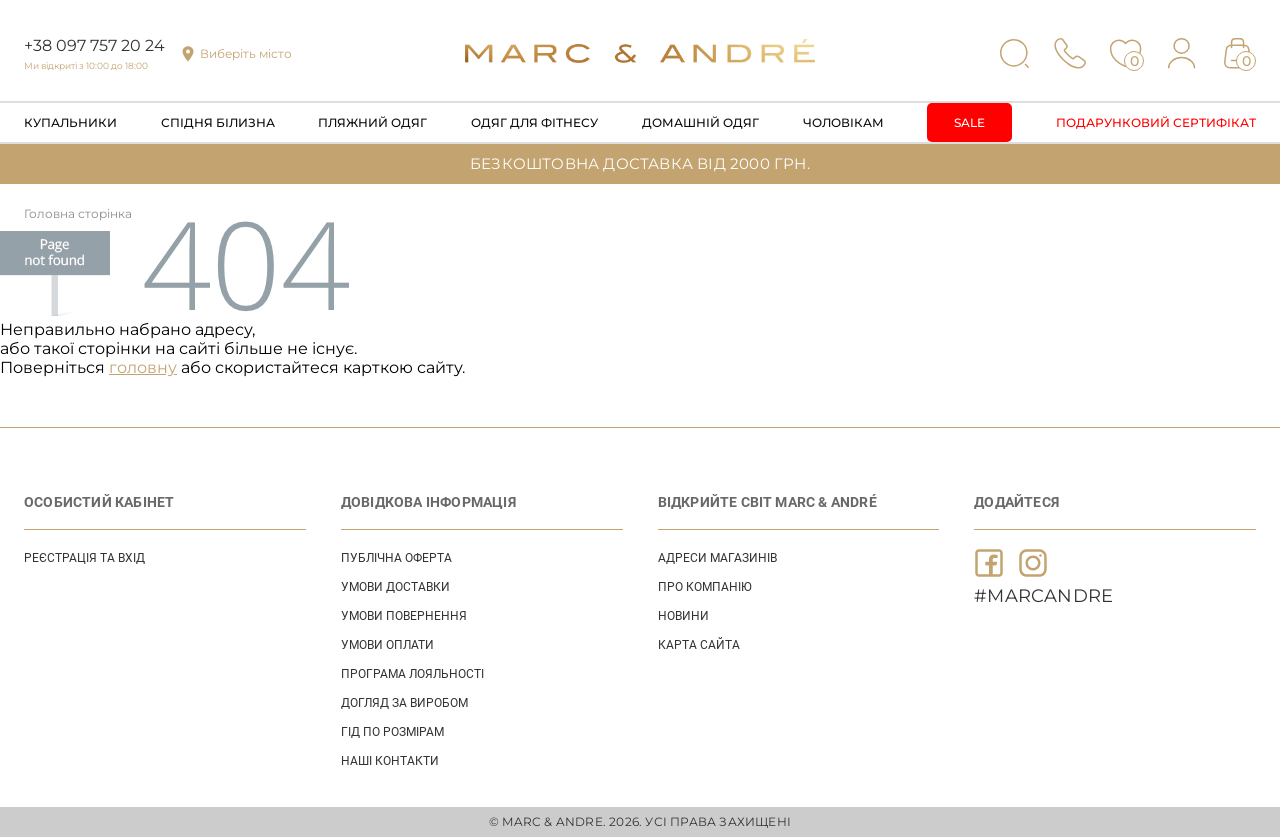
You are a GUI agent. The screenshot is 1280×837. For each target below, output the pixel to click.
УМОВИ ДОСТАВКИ (395, 587)
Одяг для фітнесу (534, 122)
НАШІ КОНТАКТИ (390, 761)
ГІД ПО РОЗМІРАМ (392, 732)
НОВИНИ (683, 616)
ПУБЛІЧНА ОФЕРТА (396, 558)
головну (143, 367)
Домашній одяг (700, 122)
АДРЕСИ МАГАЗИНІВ (717, 558)
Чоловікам (843, 122)
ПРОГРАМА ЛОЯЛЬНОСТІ (412, 674)
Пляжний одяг (372, 122)
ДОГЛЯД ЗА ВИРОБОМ (404, 703)
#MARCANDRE (1043, 596)
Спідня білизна (218, 122)
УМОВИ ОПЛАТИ (387, 645)
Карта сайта (699, 645)
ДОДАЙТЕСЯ (1016, 502)
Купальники (70, 122)
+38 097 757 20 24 (94, 45)
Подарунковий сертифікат (1156, 122)
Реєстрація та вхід (84, 558)
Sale (969, 122)
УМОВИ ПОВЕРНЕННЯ (404, 616)
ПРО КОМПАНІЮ (705, 587)
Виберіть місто (246, 53)
